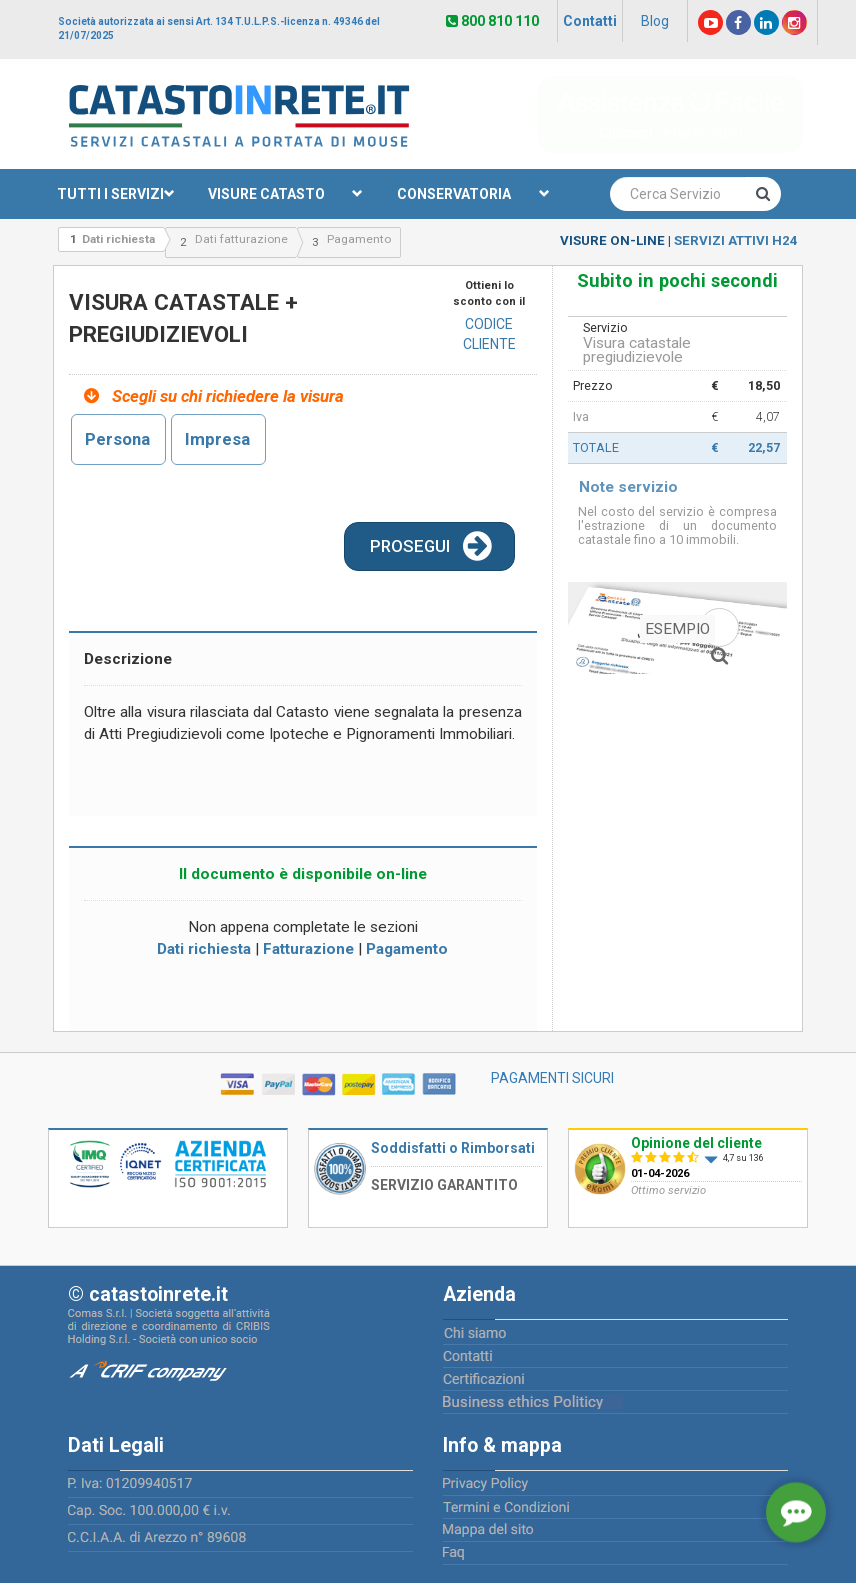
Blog (655, 21)
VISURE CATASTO (285, 194)
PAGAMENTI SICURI (552, 1078)
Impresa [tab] (217, 439)
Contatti (590, 21)
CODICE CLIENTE (489, 334)
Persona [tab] (117, 439)
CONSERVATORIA (473, 194)
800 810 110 (492, 21)
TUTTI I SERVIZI (116, 194)
